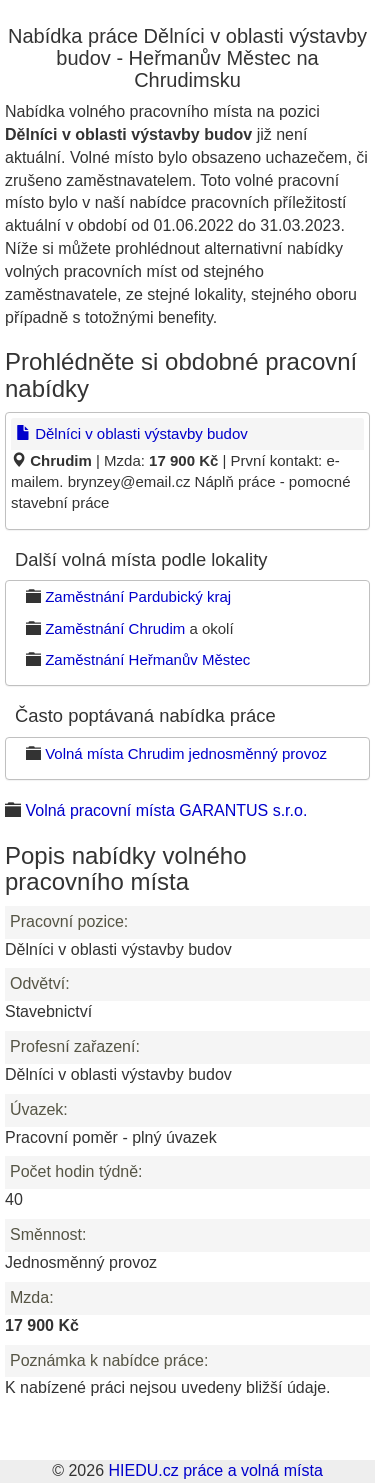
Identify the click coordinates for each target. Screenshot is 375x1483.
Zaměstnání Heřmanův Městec (147, 659)
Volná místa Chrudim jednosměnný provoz (186, 753)
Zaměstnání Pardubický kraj (138, 596)
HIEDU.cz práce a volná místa (215, 1470)
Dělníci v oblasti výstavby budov (132, 433)
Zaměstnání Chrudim (115, 628)
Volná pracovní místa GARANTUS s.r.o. (166, 810)
